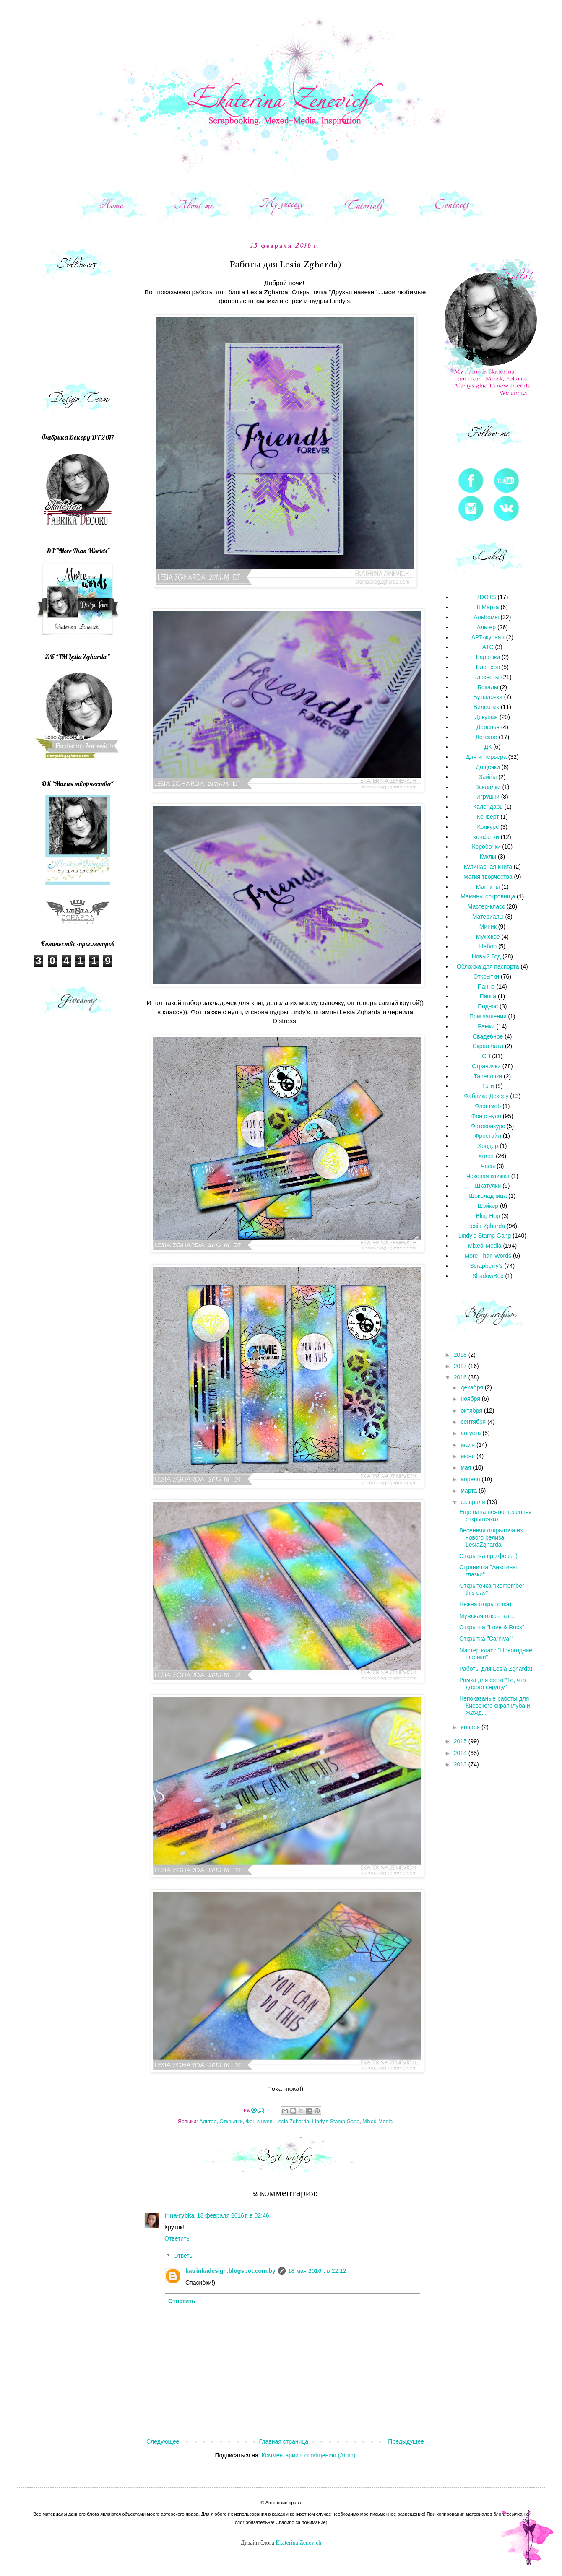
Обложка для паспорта (488, 966)
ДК (488, 746)
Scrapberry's (486, 1265)
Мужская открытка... (486, 1616)
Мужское (488, 936)
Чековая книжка (488, 1176)
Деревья (488, 727)
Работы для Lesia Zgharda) (496, 1668)
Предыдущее (406, 2441)
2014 (461, 1753)
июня (468, 1456)
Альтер (207, 2121)
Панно (486, 986)
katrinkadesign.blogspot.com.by (230, 2270)
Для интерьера (486, 756)
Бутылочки (488, 696)
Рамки (486, 1026)
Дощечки (488, 766)
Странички (486, 1066)
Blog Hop (488, 1216)
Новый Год (486, 956)
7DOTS (486, 597)
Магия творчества (488, 876)
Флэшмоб (488, 1106)
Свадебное (488, 1036)
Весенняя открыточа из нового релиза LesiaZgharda (491, 1537)
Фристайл (488, 1135)
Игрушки (488, 796)
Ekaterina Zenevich (298, 2543)
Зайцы (488, 777)
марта (470, 1490)
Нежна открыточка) (485, 1604)
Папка (487, 996)
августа (471, 1433)
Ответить (177, 2238)
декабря (472, 1387)
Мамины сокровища (488, 896)
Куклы (487, 856)
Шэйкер (487, 1205)
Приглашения (488, 1016)
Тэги (488, 1086)
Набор (488, 946)
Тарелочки (488, 1076)
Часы (488, 1166)
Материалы (488, 916)
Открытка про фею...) (488, 1556)
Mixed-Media (377, 2121)
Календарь (488, 806)
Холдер (488, 1146)
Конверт (488, 816)
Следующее (162, 2441)
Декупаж (486, 717)
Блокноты (486, 677)
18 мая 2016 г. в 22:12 (317, 2270)
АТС (488, 647)
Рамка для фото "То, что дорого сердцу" (492, 1683)
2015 (461, 1741)
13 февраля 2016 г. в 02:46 (233, 2215)
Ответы (183, 2255)
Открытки (230, 2121)
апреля (471, 1479)
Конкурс (488, 826)
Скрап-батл (487, 1046)
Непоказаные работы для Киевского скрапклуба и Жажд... (494, 1705)
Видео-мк (486, 707)
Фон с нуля (259, 2121)
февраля (474, 1501)
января (471, 1727)
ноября (471, 1398)
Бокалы (488, 687)
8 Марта (488, 607)
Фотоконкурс (488, 1126)
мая (467, 1467)
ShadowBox (488, 1275)
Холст (486, 1156)
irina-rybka (179, 2215)
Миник (488, 926)
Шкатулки (488, 1185)
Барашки (488, 657)
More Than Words (487, 1255)
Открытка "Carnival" (486, 1638)
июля (468, 1444)
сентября (474, 1421)
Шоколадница (488, 1195)
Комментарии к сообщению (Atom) (309, 2455)
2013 (461, 1764)
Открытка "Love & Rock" (491, 1627)
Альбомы (486, 617)
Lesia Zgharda (293, 2121)
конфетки (486, 837)
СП (486, 1056)
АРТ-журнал (488, 637)
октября (472, 1410)
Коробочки (486, 846)
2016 (461, 1377)
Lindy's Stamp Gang (335, 2121)
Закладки (488, 787)
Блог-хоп (488, 667)
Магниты (488, 886)
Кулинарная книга (488, 866)
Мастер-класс (486, 906)
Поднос (488, 1006)
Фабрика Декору (486, 1096)
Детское (486, 737)
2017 (461, 1366)
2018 (461, 1354)
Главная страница (284, 2441)
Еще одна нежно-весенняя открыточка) (495, 1515)
